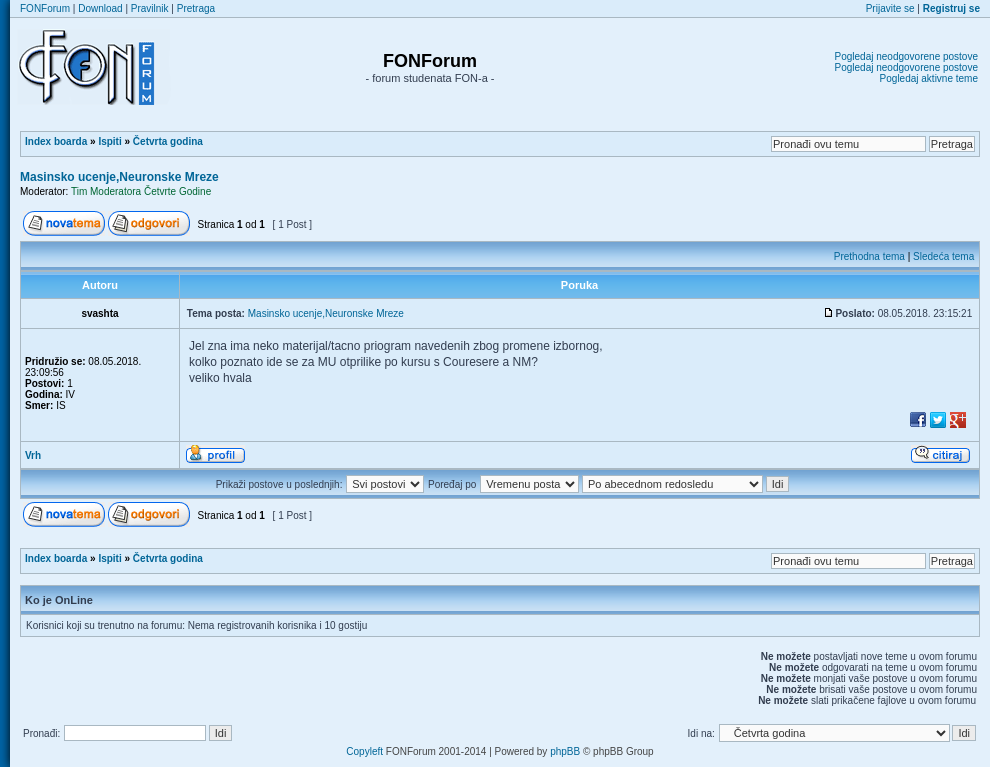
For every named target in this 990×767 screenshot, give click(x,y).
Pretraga (196, 8)
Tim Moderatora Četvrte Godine (141, 191)
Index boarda (56, 141)
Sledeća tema (943, 256)
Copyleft (364, 751)
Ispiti (109, 141)
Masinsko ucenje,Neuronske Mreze (119, 177)
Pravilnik (150, 8)
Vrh (33, 455)
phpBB (565, 751)
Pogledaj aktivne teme (929, 78)
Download (100, 8)
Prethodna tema (869, 256)
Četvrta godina (168, 141)
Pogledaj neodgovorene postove (906, 56)
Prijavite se (890, 8)
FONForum (45, 8)
